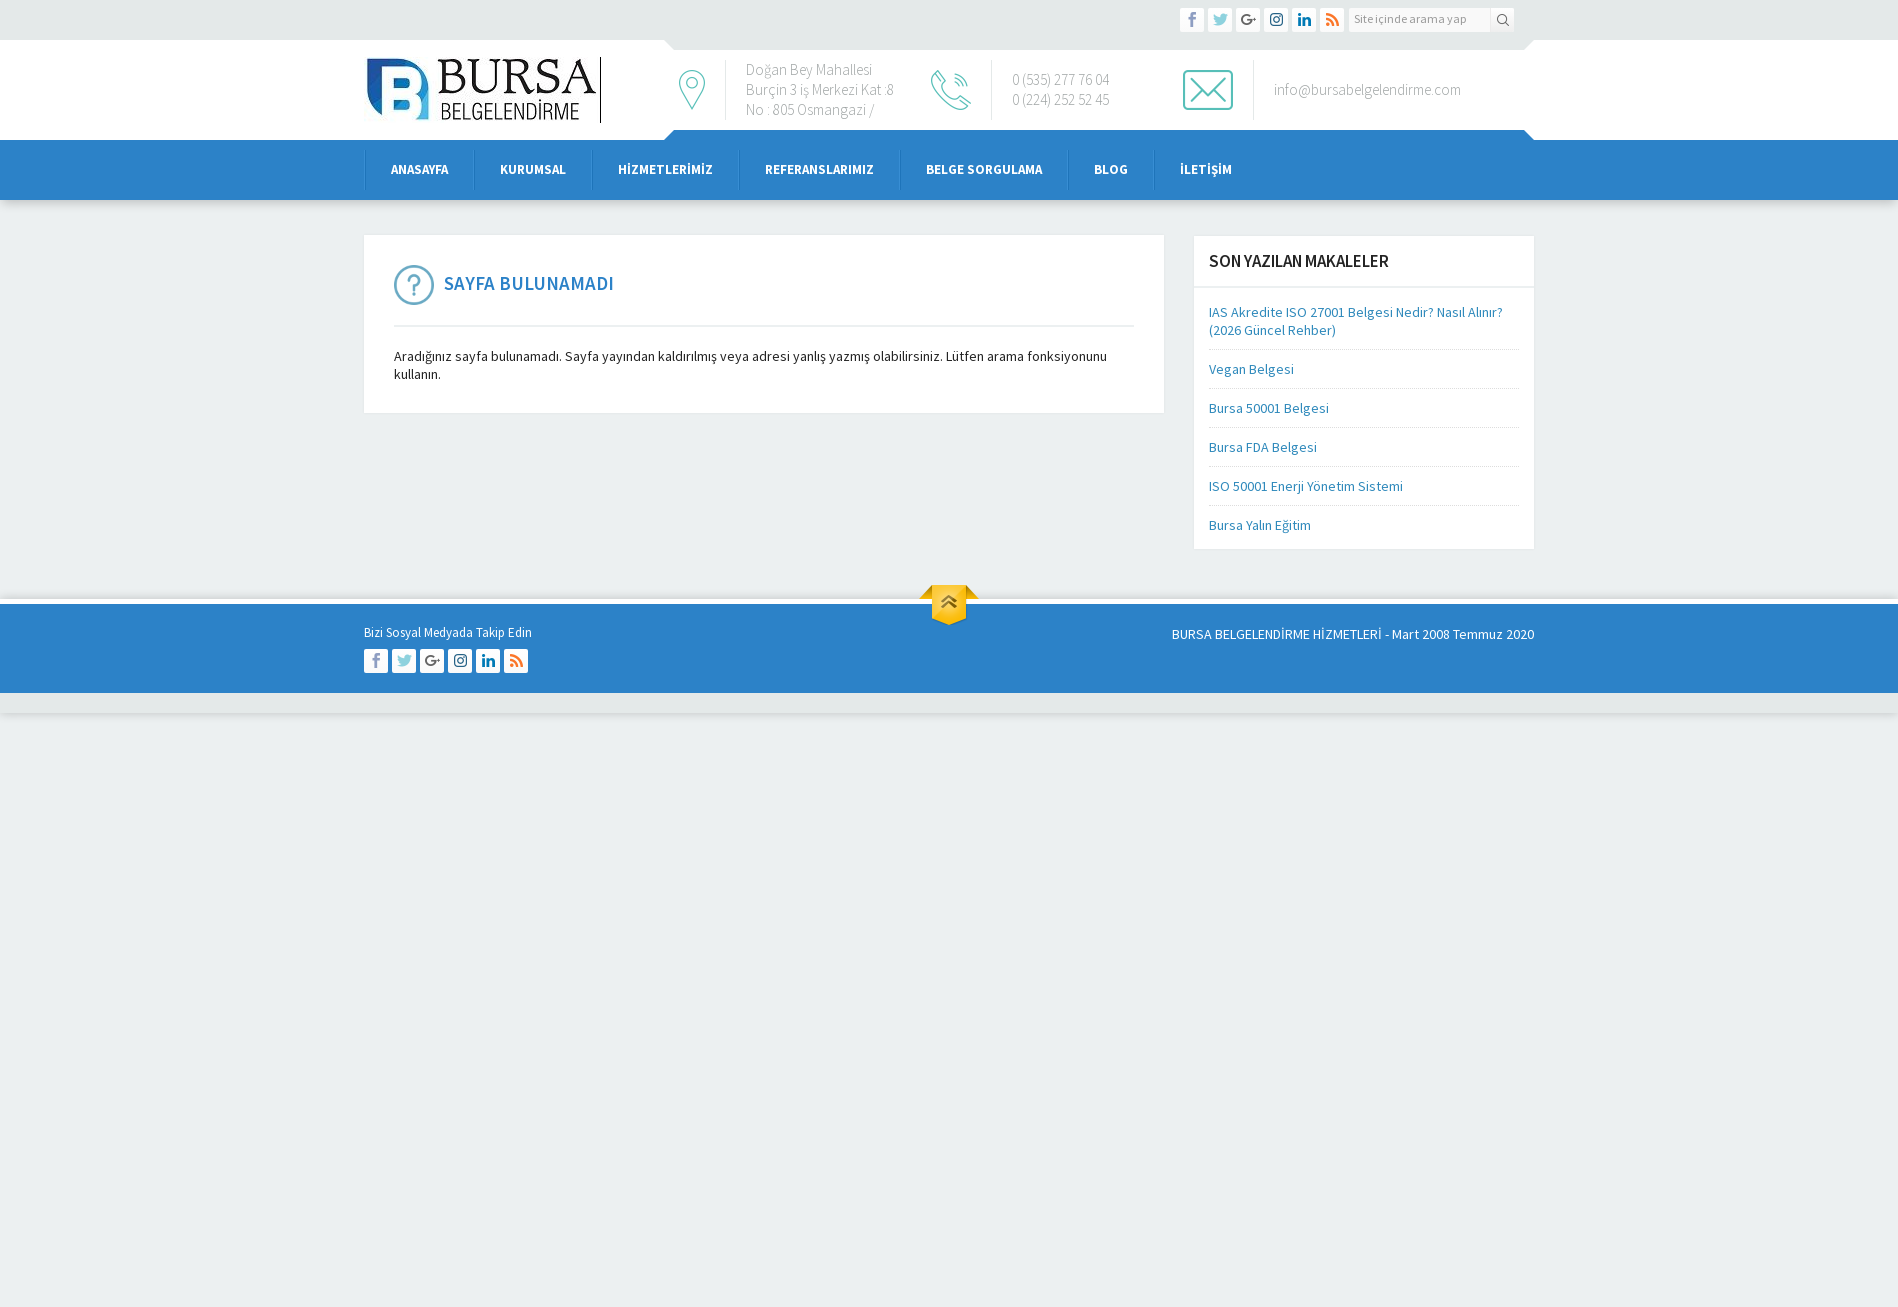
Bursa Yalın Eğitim (1260, 525)
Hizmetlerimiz (665, 169)
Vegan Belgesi (1251, 369)
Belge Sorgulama (984, 169)
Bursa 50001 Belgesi (1269, 408)
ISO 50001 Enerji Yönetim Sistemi (1306, 486)
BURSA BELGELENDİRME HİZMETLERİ (1277, 634)
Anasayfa (419, 169)
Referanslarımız (819, 169)
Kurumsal (533, 169)
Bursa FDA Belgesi (1263, 447)
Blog (1111, 169)
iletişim (1206, 169)
